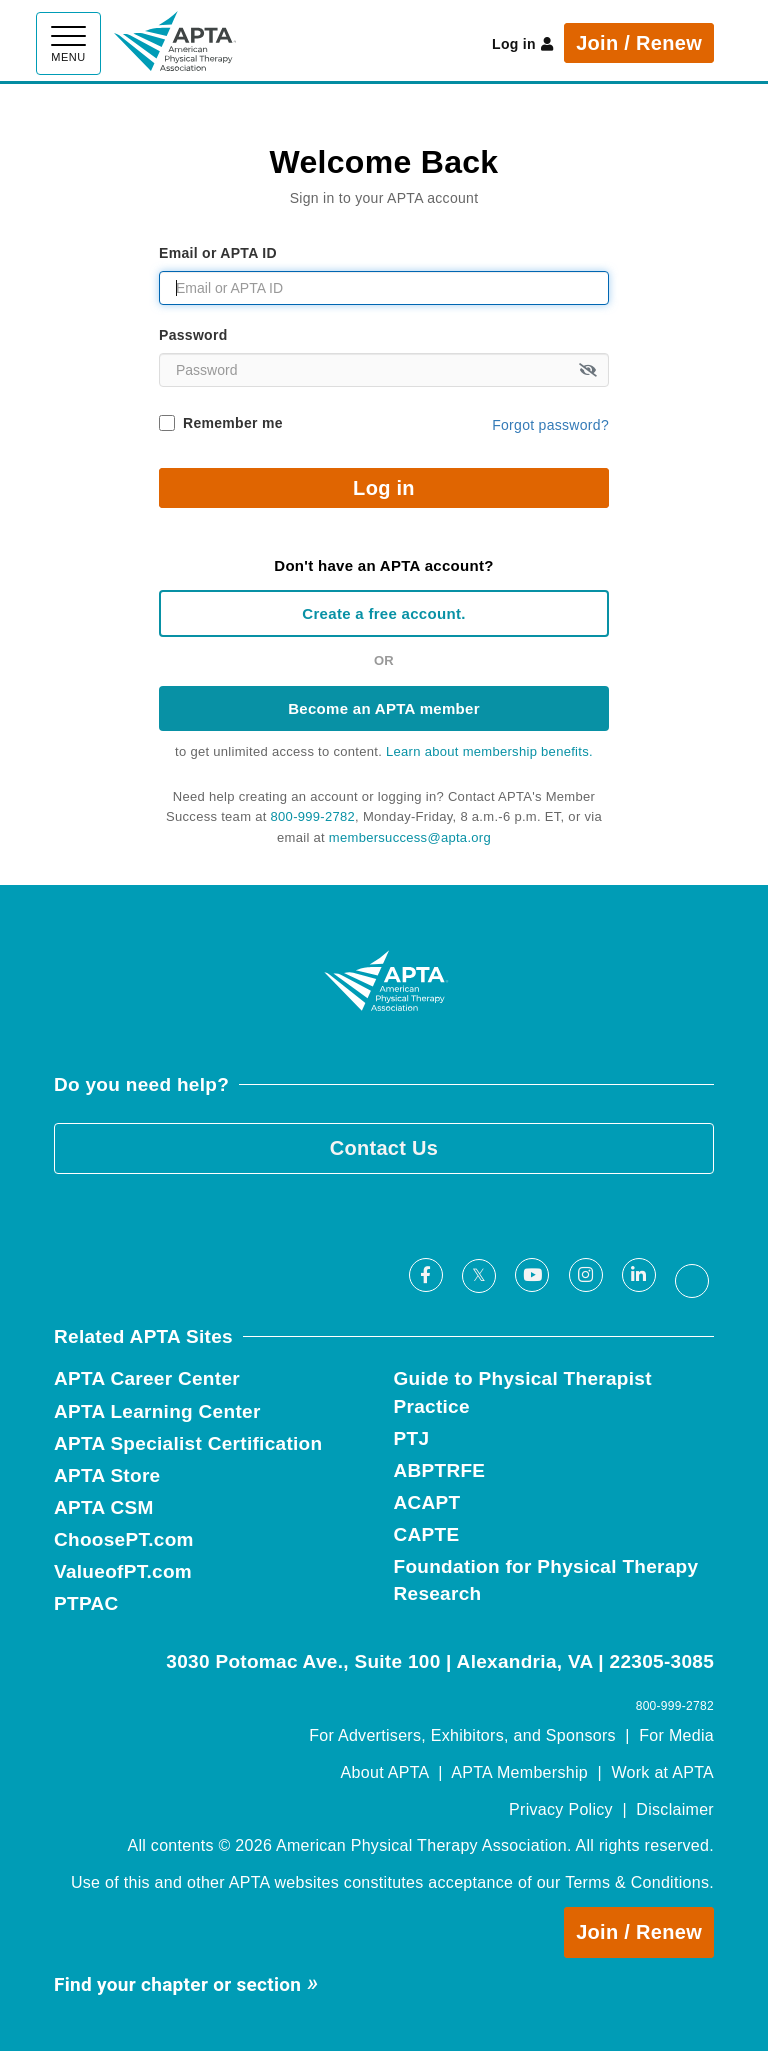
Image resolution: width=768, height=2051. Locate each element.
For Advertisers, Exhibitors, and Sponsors (462, 1735)
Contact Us (384, 1148)
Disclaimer (675, 1809)
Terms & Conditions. (639, 1882)
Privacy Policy (561, 1809)
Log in (522, 44)
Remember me (233, 423)
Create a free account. (383, 613)
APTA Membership (519, 1772)
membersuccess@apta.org (410, 837)
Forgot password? (550, 425)
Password (193, 335)
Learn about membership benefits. (489, 751)
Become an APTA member (384, 708)
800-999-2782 (313, 816)
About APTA (385, 1772)
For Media (676, 1735)
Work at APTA (662, 1772)
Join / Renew (639, 43)
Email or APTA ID (218, 253)
